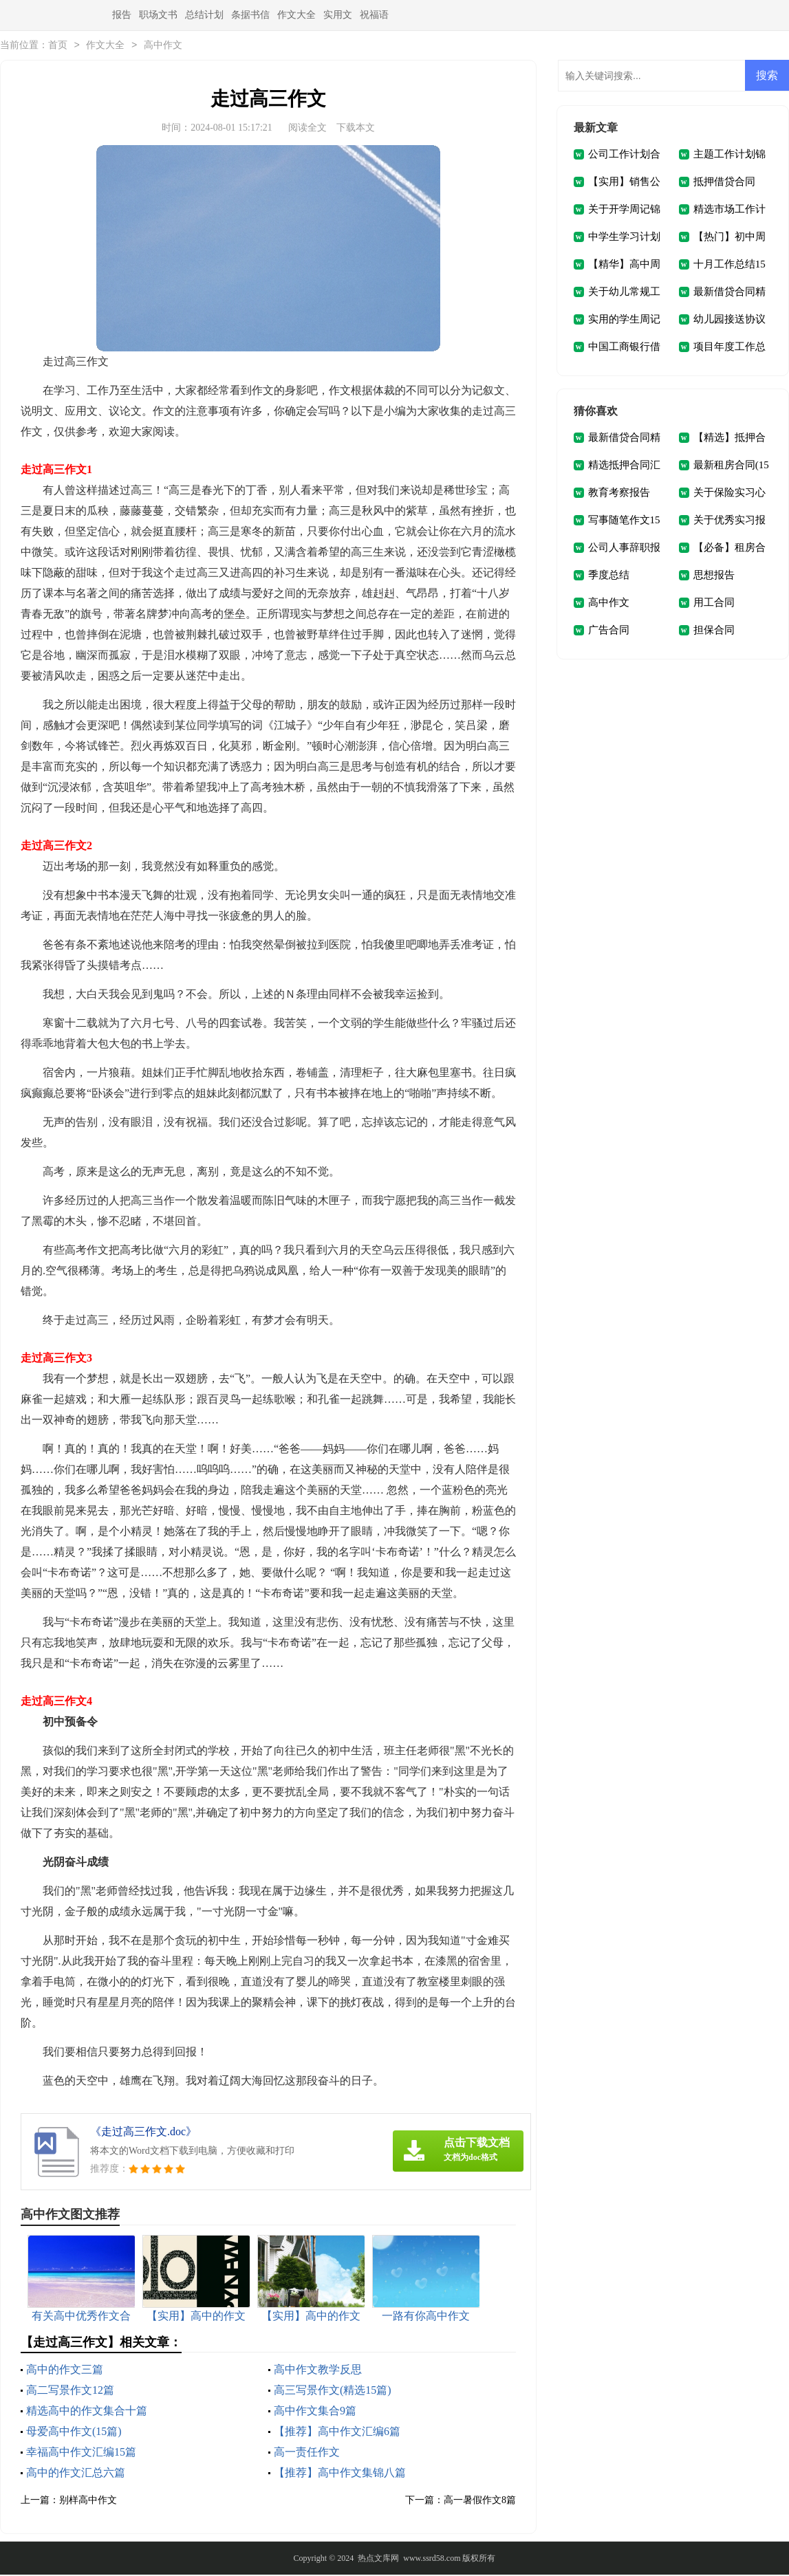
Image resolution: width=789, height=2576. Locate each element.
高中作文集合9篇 (315, 2412)
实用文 (337, 15)
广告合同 (608, 631)
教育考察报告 (619, 493)
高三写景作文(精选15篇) (332, 2391)
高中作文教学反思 (318, 2371)
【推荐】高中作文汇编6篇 (337, 2432)
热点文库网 (378, 2559)
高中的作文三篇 (64, 2371)
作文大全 (296, 15)
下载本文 (355, 129)
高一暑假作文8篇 (480, 2501)
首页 (57, 46)
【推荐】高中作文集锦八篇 (340, 2474)
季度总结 (608, 576)
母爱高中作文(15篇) (74, 2432)
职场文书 (158, 15)
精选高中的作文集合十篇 (86, 2412)
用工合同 (714, 603)
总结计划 (204, 15)
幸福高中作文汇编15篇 (81, 2453)
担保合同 (714, 631)
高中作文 (163, 46)
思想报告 (714, 576)
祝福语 (374, 15)
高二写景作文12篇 (70, 2391)
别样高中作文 (88, 2501)
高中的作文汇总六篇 (75, 2474)
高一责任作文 (307, 2453)
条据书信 (250, 15)
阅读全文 (307, 129)
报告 (121, 15)
